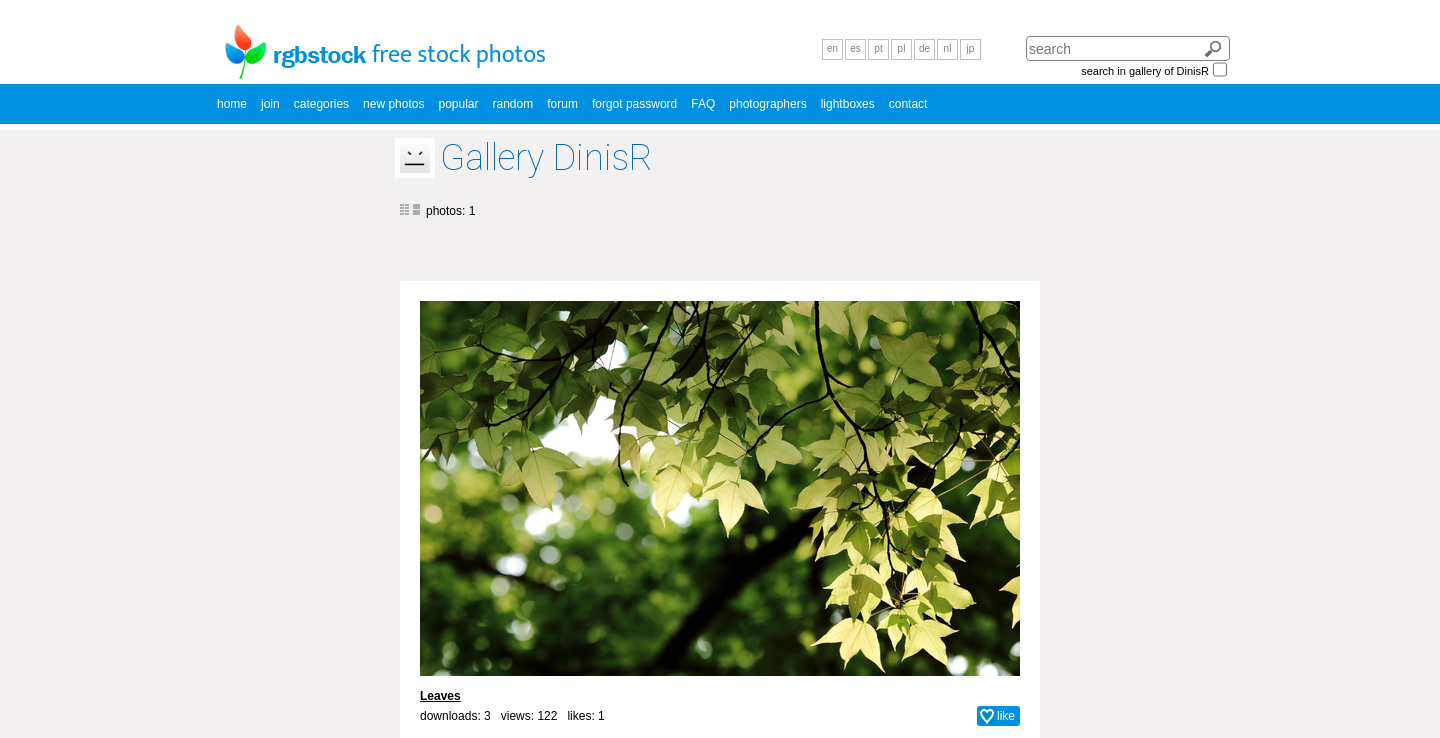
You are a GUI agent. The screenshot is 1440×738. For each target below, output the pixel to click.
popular (458, 104)
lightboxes (848, 104)
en (832, 48)
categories (321, 104)
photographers (767, 104)
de (924, 48)
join (270, 104)
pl (902, 48)
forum (562, 104)
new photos (393, 104)
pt (878, 48)
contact (908, 104)
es (855, 48)
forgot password (634, 104)
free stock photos (459, 55)
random (513, 104)
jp (971, 48)
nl (948, 48)
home (232, 104)
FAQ (703, 104)
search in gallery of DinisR (1145, 71)
